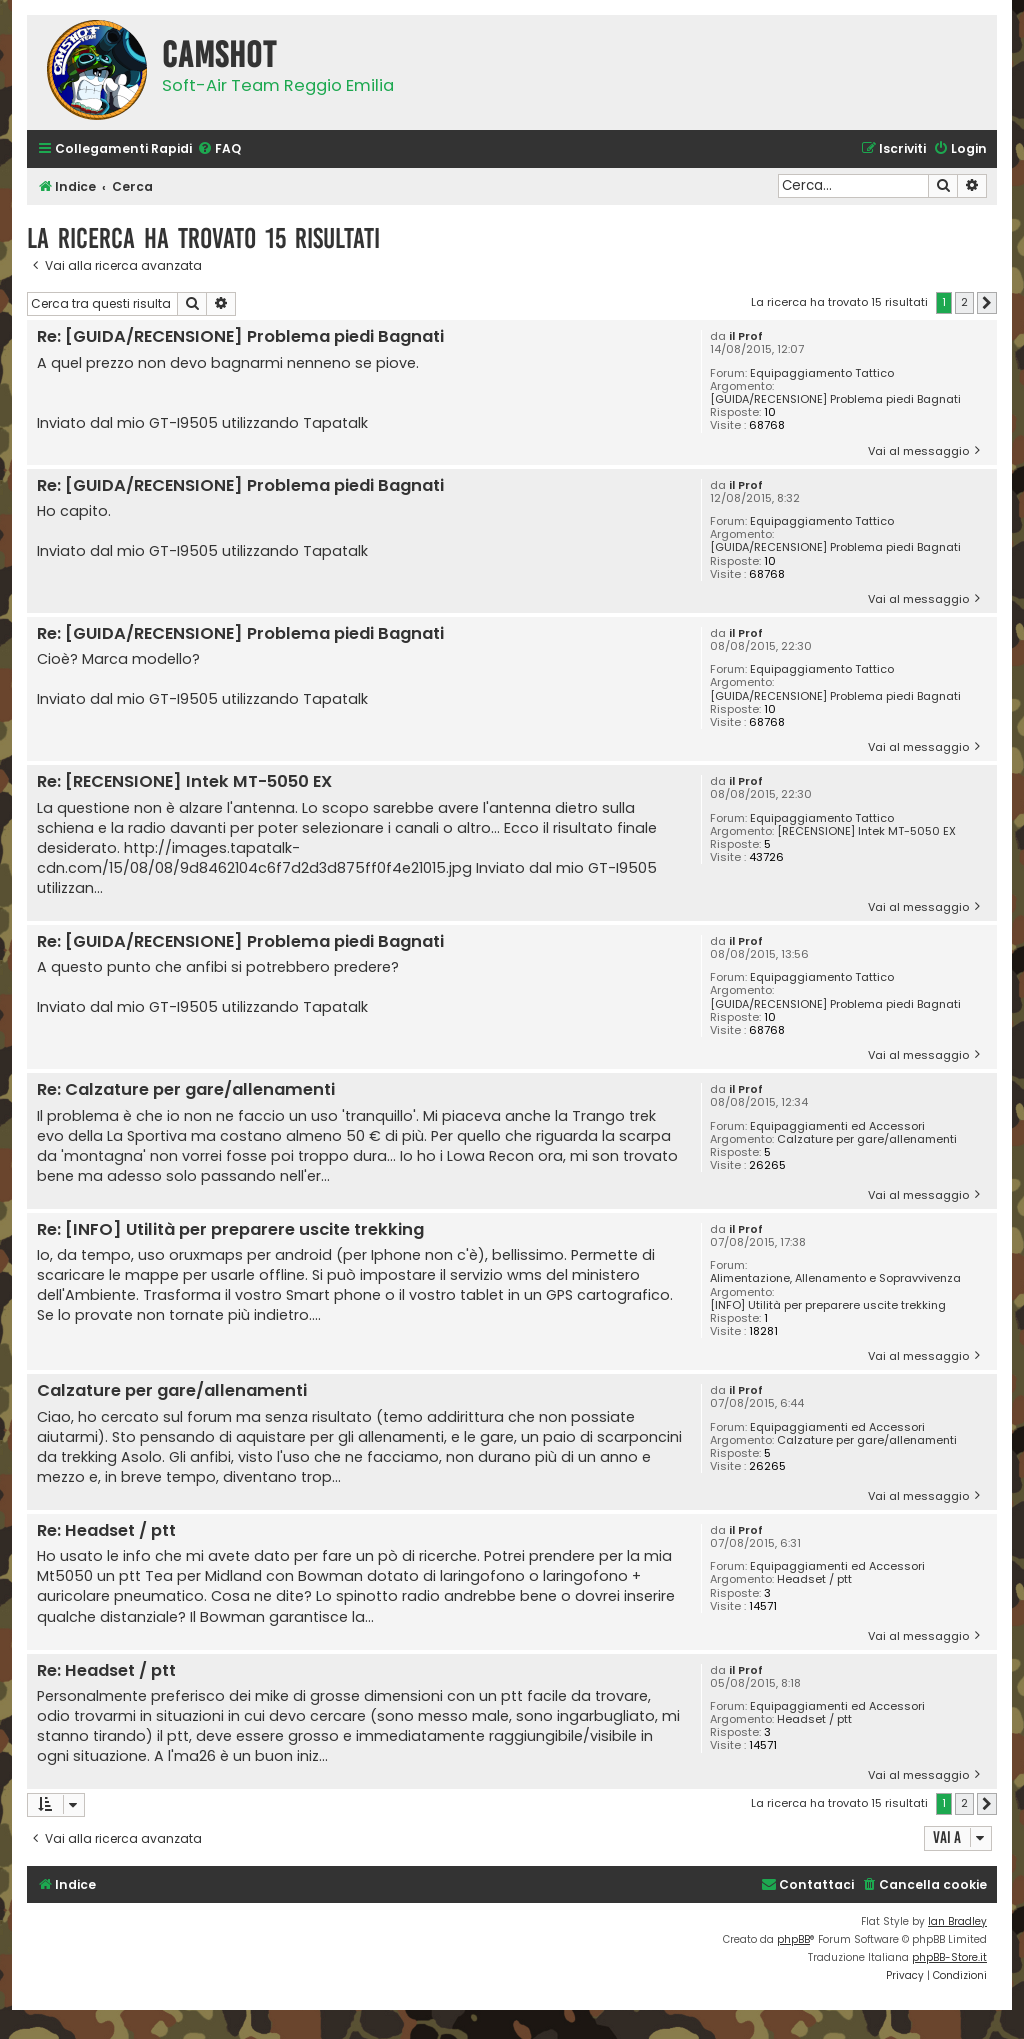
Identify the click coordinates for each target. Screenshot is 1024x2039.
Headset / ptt (814, 1579)
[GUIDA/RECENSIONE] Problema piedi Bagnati (835, 399)
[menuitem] (219, 149)
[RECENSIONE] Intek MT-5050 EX (866, 831)
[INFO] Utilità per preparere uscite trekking (828, 1305)
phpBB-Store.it (949, 1957)
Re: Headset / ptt (106, 1531)
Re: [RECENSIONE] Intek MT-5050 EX (184, 782)
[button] (987, 303)
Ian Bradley (957, 1921)
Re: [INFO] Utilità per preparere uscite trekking (230, 1230)
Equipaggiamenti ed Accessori (837, 1126)
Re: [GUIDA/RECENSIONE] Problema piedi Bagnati (240, 337)
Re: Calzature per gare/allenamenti (186, 1090)
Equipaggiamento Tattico (822, 373)
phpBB (793, 1939)
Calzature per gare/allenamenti (867, 1139)
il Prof (746, 336)
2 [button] (964, 302)
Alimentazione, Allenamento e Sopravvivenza (835, 1278)
